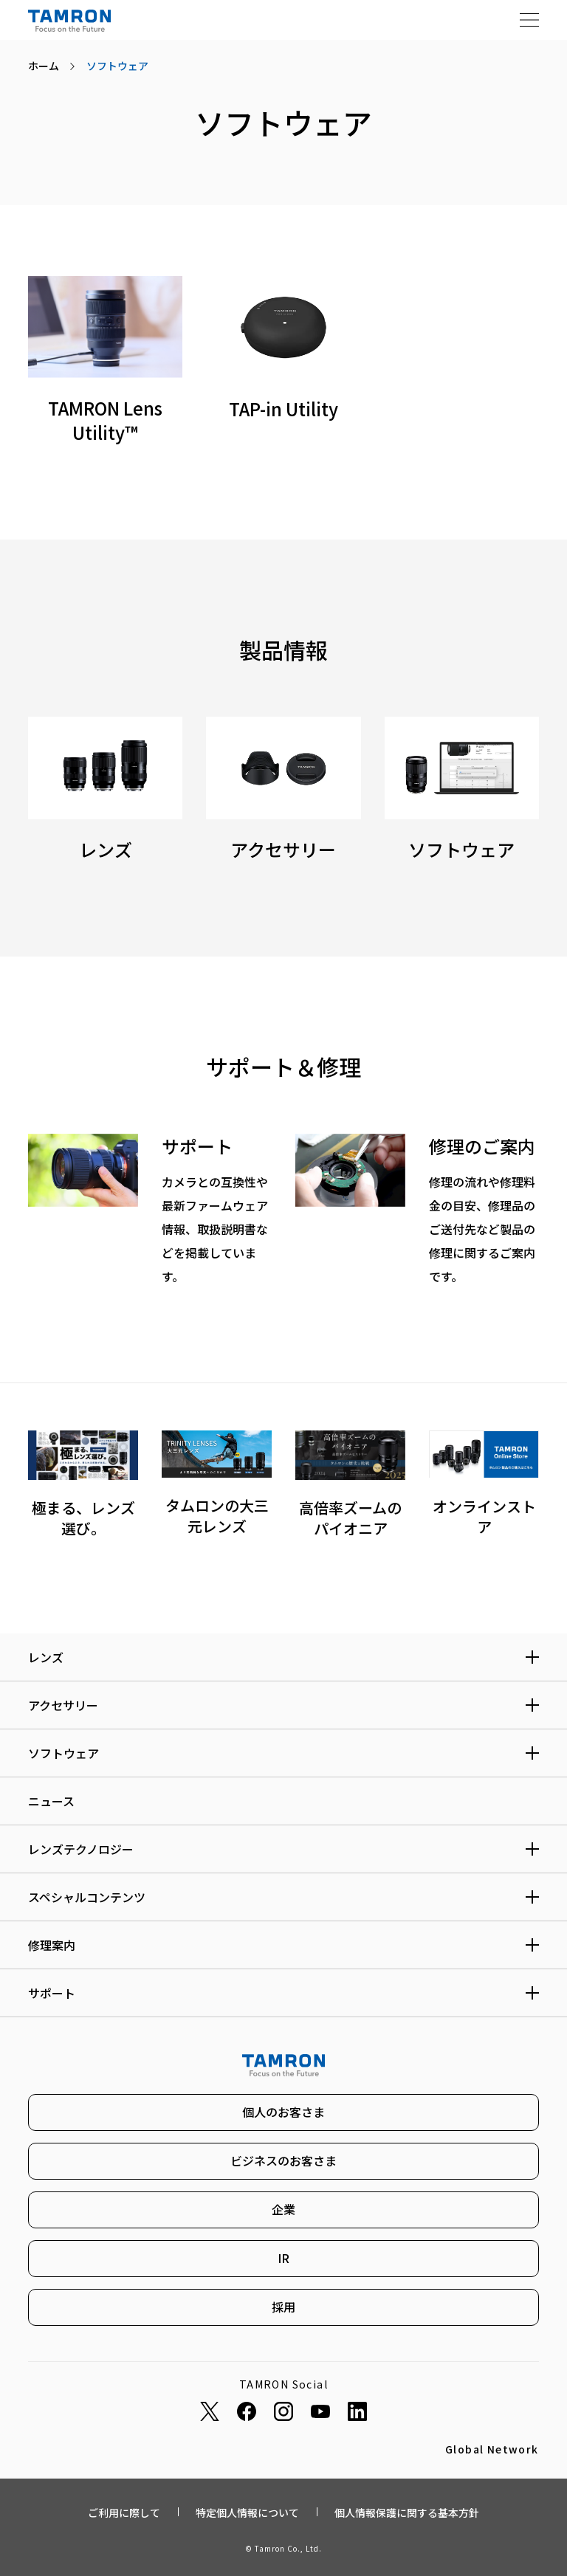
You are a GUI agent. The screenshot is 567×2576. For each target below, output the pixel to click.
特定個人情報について (247, 2512)
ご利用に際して (124, 2512)
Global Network (492, 2450)
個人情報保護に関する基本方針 (406, 2512)
